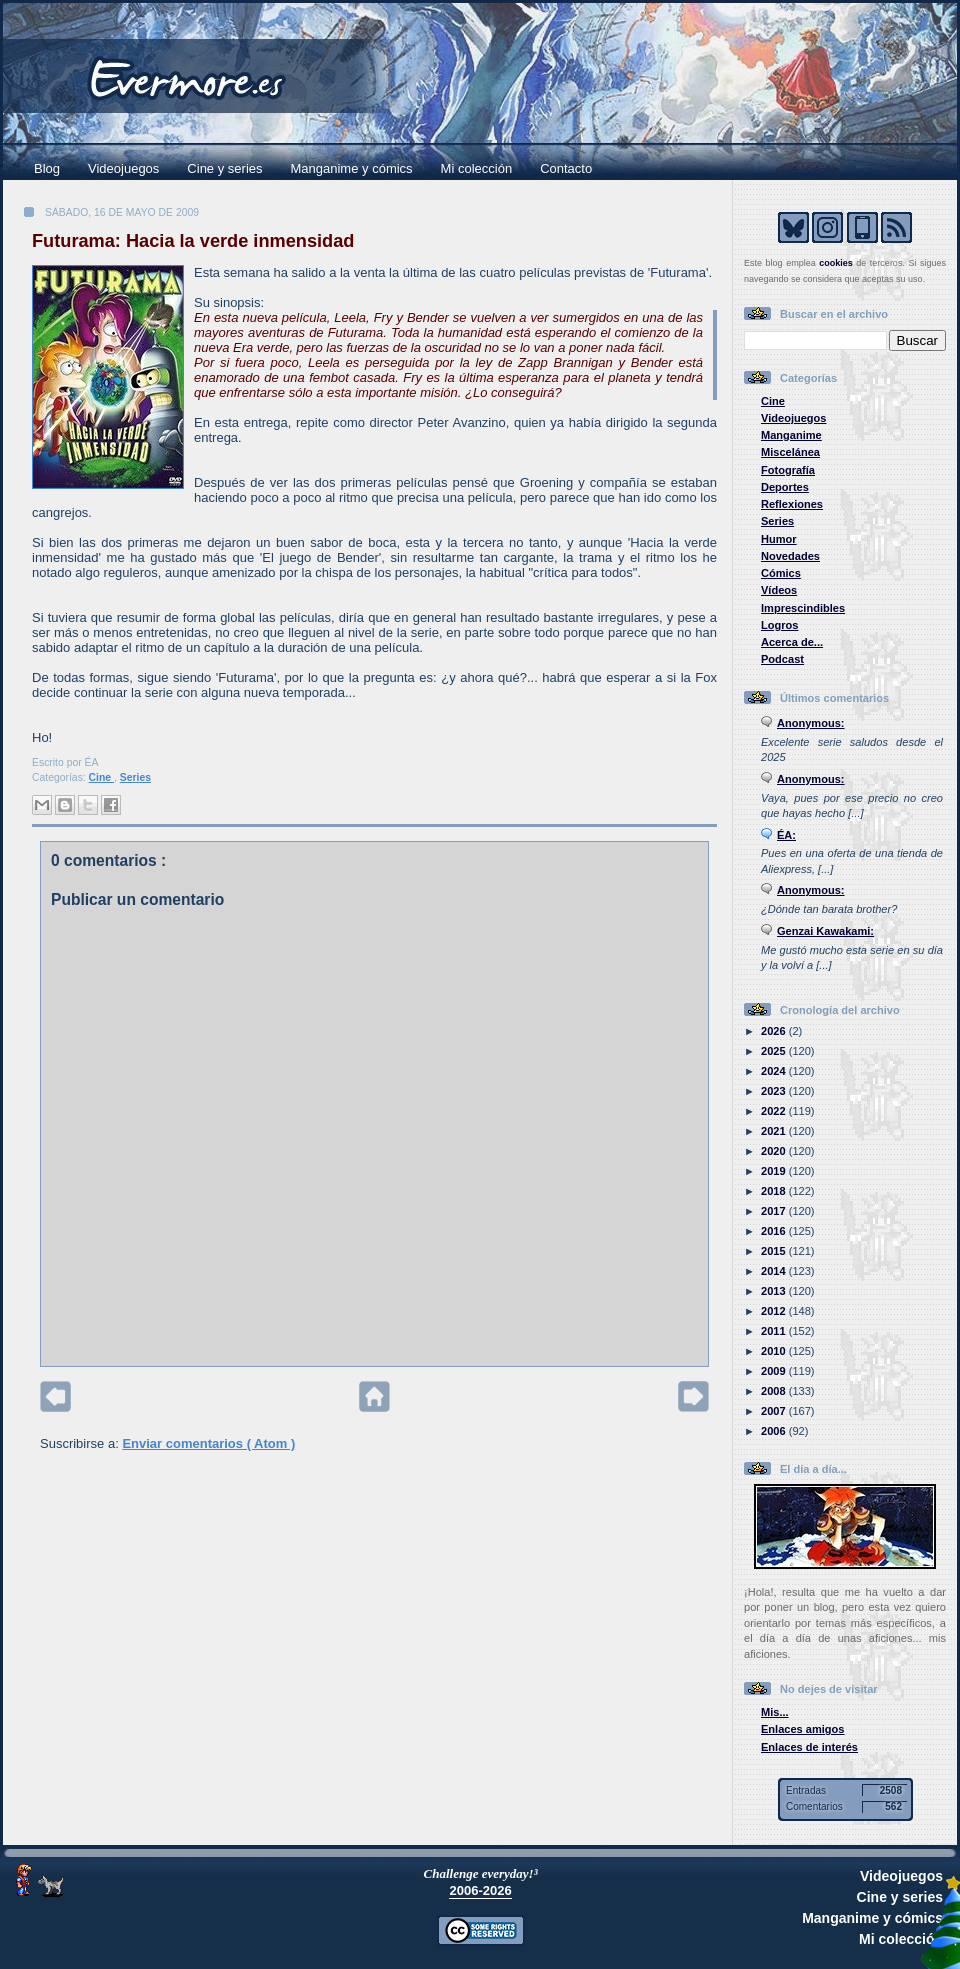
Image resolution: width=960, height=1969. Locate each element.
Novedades (790, 556)
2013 (775, 1291)
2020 (775, 1151)
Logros (779, 625)
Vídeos (779, 590)
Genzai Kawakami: (825, 931)
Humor (779, 539)
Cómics (781, 573)
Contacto (566, 168)
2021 (775, 1131)
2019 (775, 1171)
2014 (775, 1271)
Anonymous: (811, 723)
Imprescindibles (803, 608)
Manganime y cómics (352, 168)
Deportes (785, 487)
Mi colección (477, 168)
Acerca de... (792, 642)
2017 (775, 1211)
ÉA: (786, 835)
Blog (47, 168)
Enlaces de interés (809, 1747)
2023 (775, 1091)
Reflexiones (792, 504)
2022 (775, 1111)
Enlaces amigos (803, 1729)
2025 (775, 1051)
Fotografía (788, 470)
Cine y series (224, 168)
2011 (775, 1331)
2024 (775, 1071)
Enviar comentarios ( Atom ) (208, 1443)
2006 (775, 1431)
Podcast (782, 659)
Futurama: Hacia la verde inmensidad (193, 241)
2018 (775, 1191)
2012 (775, 1311)
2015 (775, 1251)
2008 (775, 1391)
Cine (101, 777)
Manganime (791, 435)
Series (135, 777)
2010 (775, 1351)
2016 (775, 1231)
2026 (775, 1031)
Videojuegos (123, 168)
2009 (775, 1371)
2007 (775, 1411)
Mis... (775, 1712)
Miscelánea (790, 452)
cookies (836, 263)
